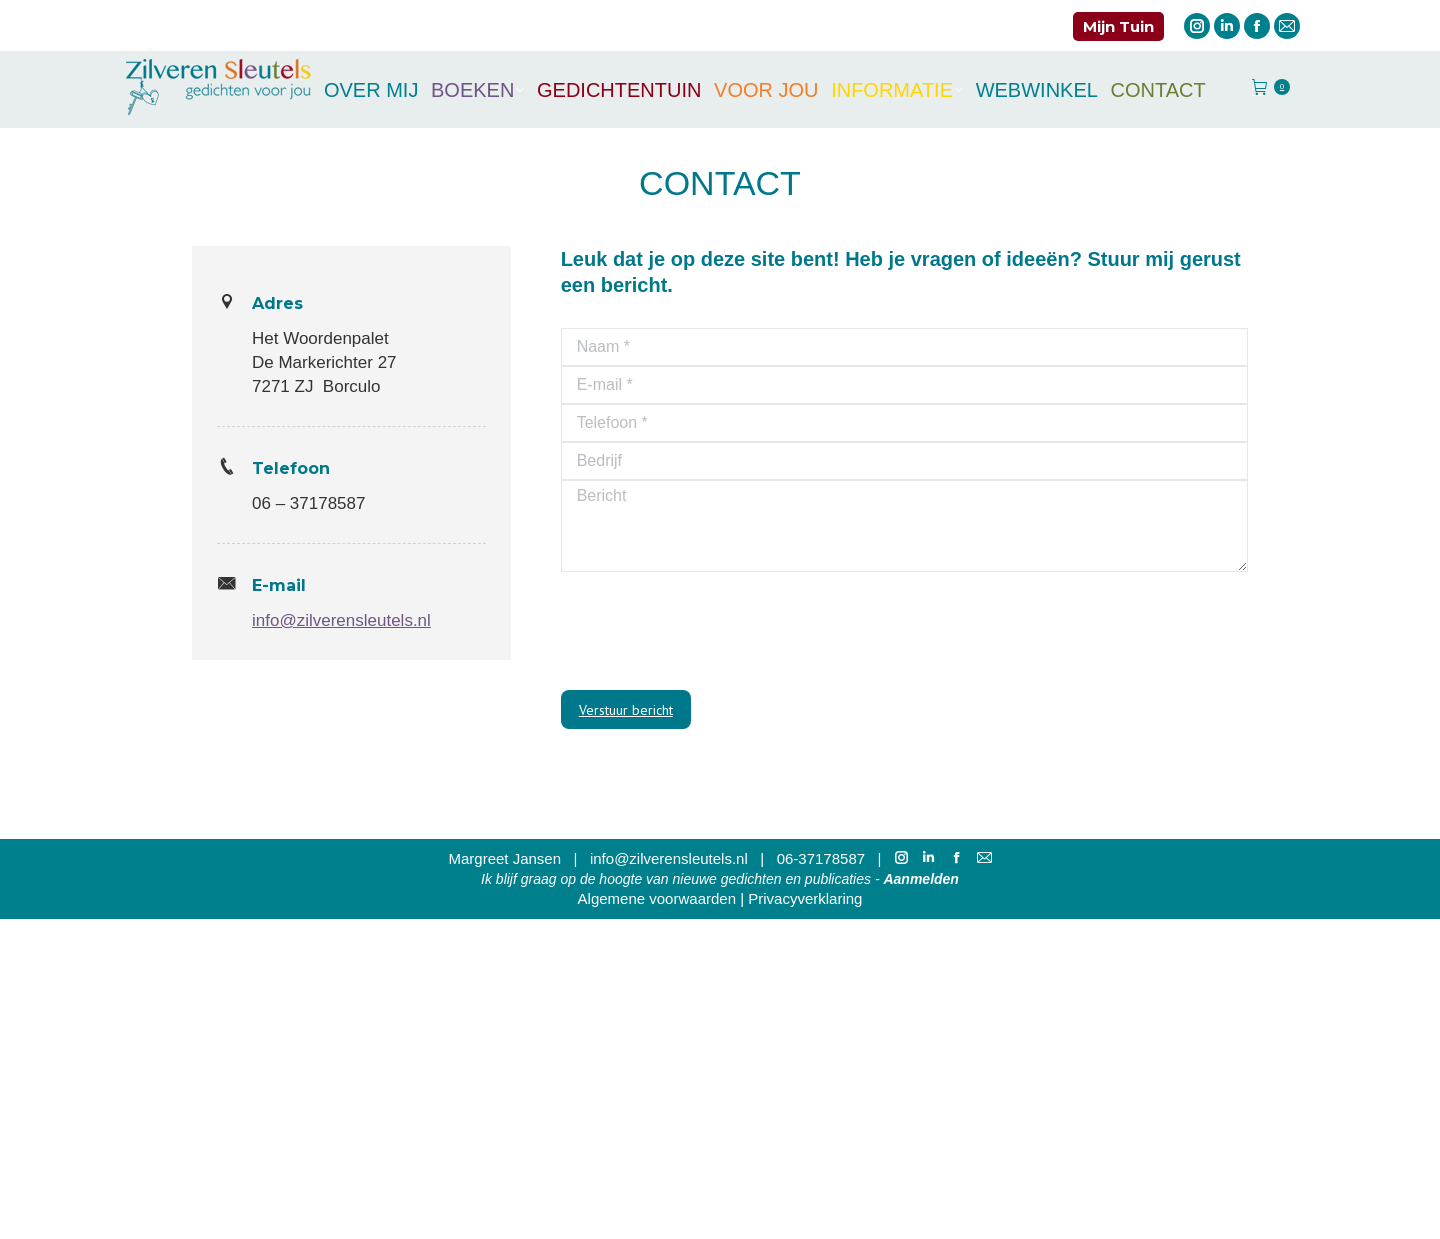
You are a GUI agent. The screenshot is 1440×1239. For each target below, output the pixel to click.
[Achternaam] (804, 978)
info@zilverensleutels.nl (341, 620)
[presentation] (713, 631)
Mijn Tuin (1118, 26)
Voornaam (629, 881)
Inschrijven (804, 1031)
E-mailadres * (641, 815)
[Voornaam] (804, 912)
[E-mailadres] (804, 846)
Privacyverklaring (805, 1218)
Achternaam (635, 947)
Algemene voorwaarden (657, 1218)
